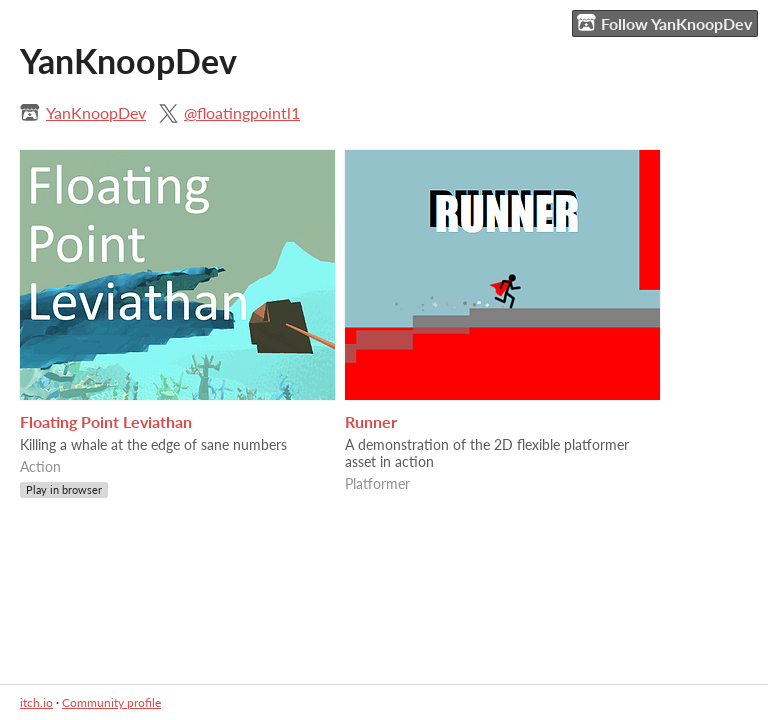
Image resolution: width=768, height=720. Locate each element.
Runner (371, 421)
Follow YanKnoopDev (664, 23)
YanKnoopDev (96, 112)
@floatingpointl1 (242, 112)
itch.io (36, 702)
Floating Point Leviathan (106, 421)
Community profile (111, 702)
